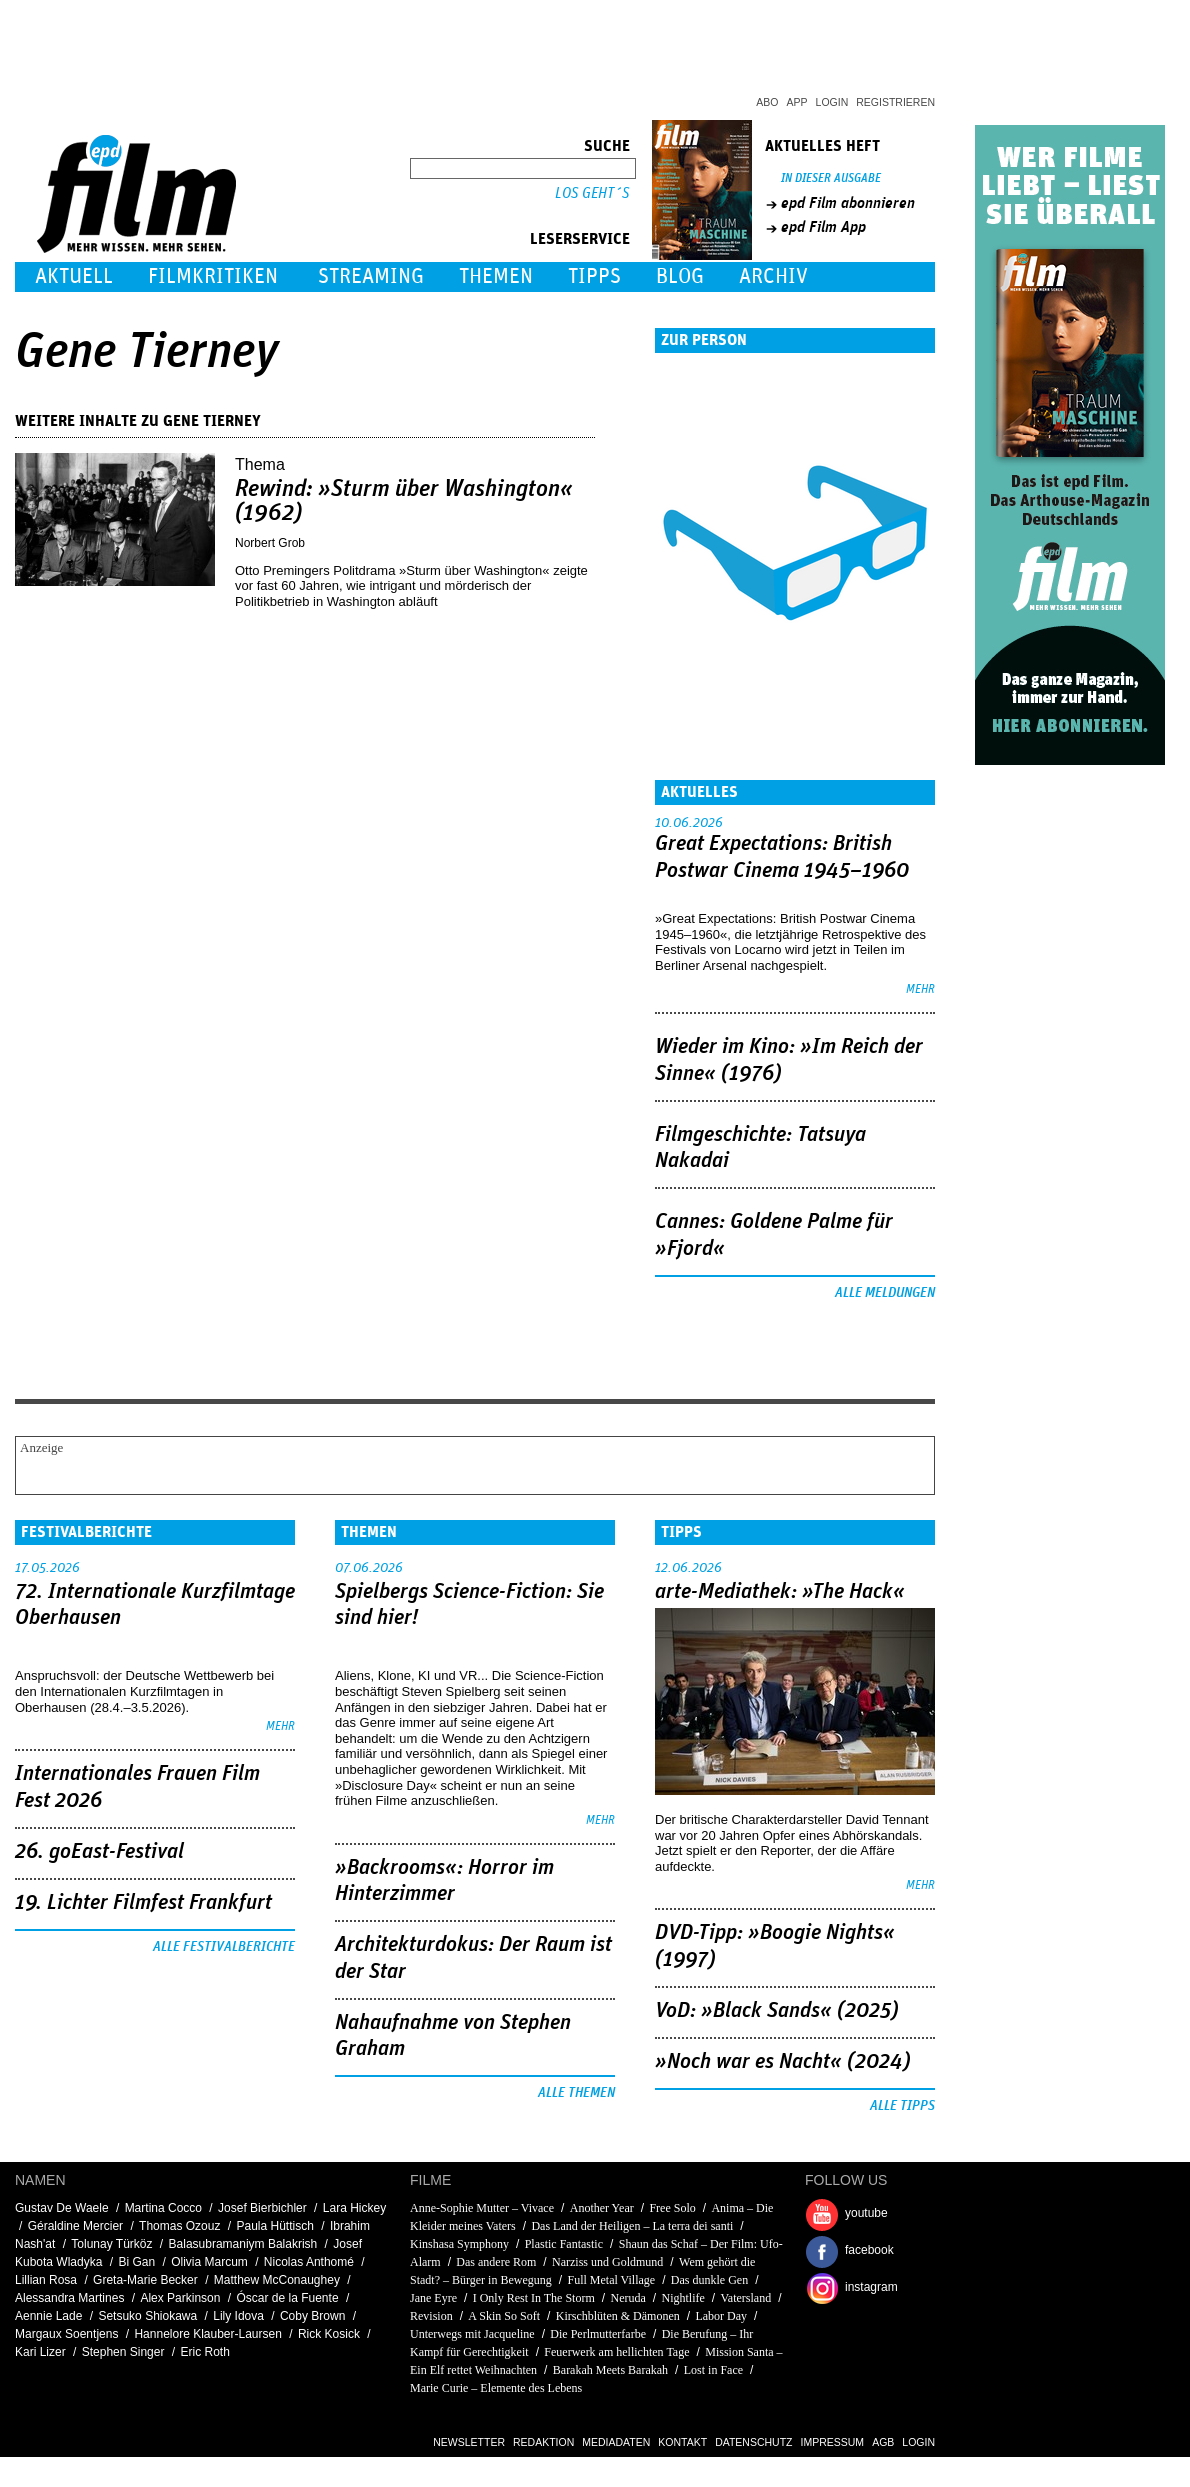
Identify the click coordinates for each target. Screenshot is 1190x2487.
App (797, 102)
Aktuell (74, 276)
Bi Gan (136, 2262)
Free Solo (672, 2208)
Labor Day (721, 2316)
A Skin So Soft (505, 2316)
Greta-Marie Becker (145, 2280)
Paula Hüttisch (275, 2226)
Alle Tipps (902, 2106)
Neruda (627, 2298)
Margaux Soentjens (66, 2334)
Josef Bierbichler (262, 2208)
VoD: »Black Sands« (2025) (777, 2011)
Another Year (602, 2208)
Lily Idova (238, 2316)
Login (832, 102)
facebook (869, 2250)
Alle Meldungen (885, 1293)
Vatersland (746, 2298)
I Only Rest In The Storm (534, 2298)
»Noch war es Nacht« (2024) (783, 2062)
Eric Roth (204, 2352)
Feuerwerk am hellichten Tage (616, 2352)
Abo (767, 102)
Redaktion (543, 2442)
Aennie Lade (48, 2316)
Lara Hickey (354, 2208)
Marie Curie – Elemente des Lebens (496, 2388)
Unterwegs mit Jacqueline (472, 2334)
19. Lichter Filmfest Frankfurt (143, 1903)
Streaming (371, 276)
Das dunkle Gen (709, 2280)
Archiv (773, 276)
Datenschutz (753, 2442)
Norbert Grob (270, 543)
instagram (871, 2287)
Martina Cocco (163, 2208)
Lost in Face (713, 2370)
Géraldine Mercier (75, 2226)
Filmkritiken (213, 276)
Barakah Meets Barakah (610, 2370)
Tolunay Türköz (111, 2244)
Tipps (594, 276)
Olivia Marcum (209, 2262)
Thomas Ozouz (179, 2226)
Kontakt (682, 2442)
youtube (866, 2213)
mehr (920, 989)
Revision (431, 2316)
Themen (496, 276)
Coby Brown (312, 2316)
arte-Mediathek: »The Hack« (780, 1592)
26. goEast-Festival (99, 1852)
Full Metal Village (611, 2280)
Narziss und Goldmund (607, 2262)
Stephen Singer (123, 2352)
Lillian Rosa (46, 2280)
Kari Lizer (40, 2352)
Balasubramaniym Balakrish (243, 2244)
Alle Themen (576, 2093)
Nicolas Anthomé (309, 2262)
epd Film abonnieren (848, 203)
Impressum (833, 2442)
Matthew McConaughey (277, 2280)
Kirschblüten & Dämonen (618, 2316)
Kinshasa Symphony (459, 2244)
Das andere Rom (496, 2262)
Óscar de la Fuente (288, 2298)
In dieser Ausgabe (831, 178)
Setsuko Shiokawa (147, 2316)
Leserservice (580, 239)
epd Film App (823, 227)
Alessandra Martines (69, 2298)
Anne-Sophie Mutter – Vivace (482, 2208)
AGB (883, 2442)
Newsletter (469, 2442)
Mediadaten (616, 2442)
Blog (680, 276)
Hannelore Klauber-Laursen (207, 2334)
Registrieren (895, 102)
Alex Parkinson (180, 2298)
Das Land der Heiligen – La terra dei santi (632, 2226)
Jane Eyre (433, 2298)
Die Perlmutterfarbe (598, 2334)
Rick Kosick (329, 2334)
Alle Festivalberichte (224, 1947)
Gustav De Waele (62, 2208)
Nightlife (682, 2298)
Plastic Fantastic (564, 2244)
